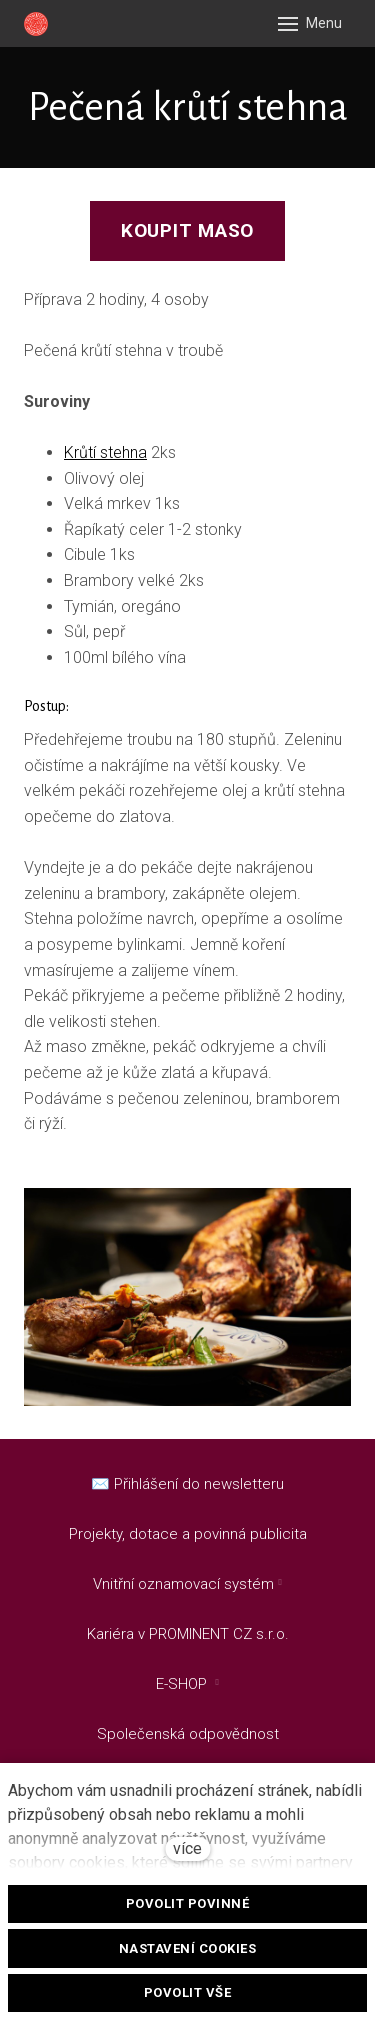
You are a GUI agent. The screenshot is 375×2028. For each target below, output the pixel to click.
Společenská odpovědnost (188, 1734)
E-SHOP (183, 1684)
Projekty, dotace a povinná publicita (188, 1534)
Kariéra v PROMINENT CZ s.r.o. (188, 1634)
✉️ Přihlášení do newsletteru (187, 1484)
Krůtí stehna (105, 452)
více (187, 1848)
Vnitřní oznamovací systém (183, 1584)
